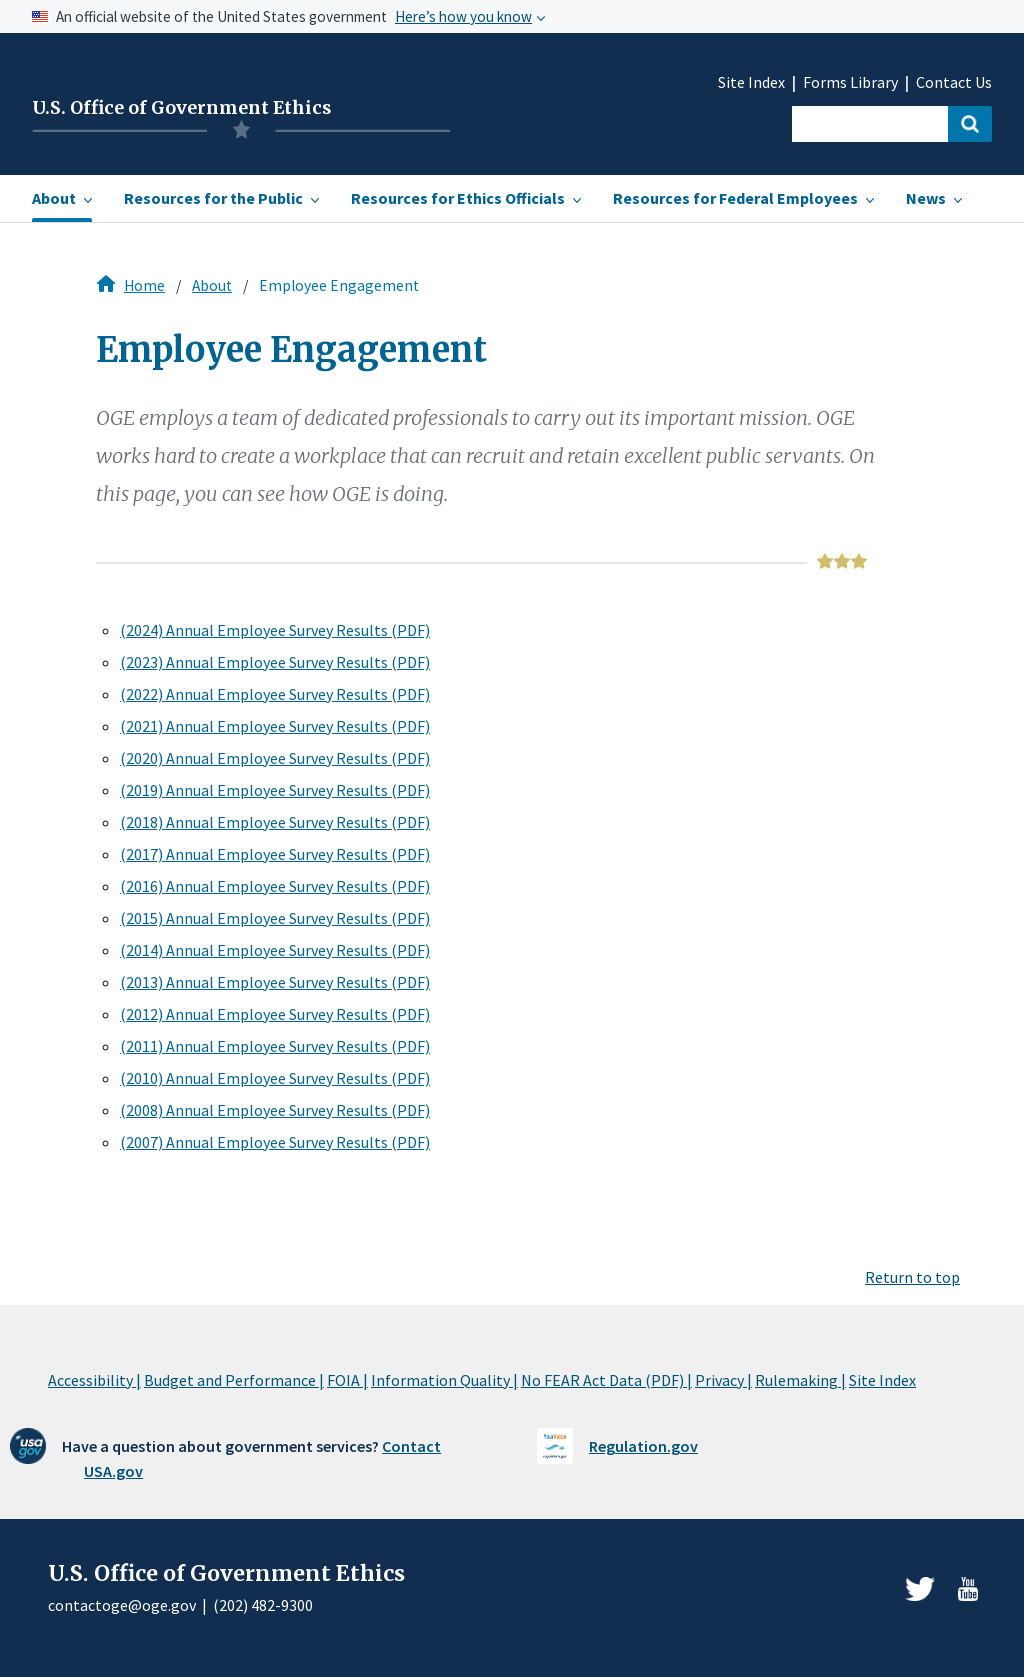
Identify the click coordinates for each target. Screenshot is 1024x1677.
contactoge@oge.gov (122, 1605)
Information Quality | (444, 1380)
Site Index (751, 82)
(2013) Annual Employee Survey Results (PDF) (275, 982)
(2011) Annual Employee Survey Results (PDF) (275, 1046)
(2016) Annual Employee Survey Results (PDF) (275, 886)
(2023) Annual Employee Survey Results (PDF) (275, 662)
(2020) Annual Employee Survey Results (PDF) (275, 758)
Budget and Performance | (234, 1380)
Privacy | (723, 1380)
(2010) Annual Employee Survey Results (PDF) (275, 1078)
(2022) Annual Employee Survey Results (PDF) (275, 694)
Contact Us (954, 82)
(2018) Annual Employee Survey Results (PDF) (275, 822)
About (212, 285)
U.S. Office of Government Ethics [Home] (181, 108)
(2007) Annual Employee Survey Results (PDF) (275, 1142)
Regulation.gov (643, 1446)
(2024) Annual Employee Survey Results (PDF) (275, 630)
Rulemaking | (800, 1380)
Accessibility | (94, 1380)
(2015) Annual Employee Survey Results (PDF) (275, 918)
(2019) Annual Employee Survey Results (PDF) (275, 790)
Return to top (912, 1277)
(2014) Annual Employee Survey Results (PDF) (275, 950)
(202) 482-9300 (263, 1605)
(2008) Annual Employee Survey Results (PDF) (275, 1110)
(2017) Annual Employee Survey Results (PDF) (275, 854)
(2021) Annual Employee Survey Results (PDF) (275, 726)
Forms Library (850, 82)
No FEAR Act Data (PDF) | (606, 1380)
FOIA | (347, 1380)
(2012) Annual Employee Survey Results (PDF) (275, 1014)
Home (144, 285)
